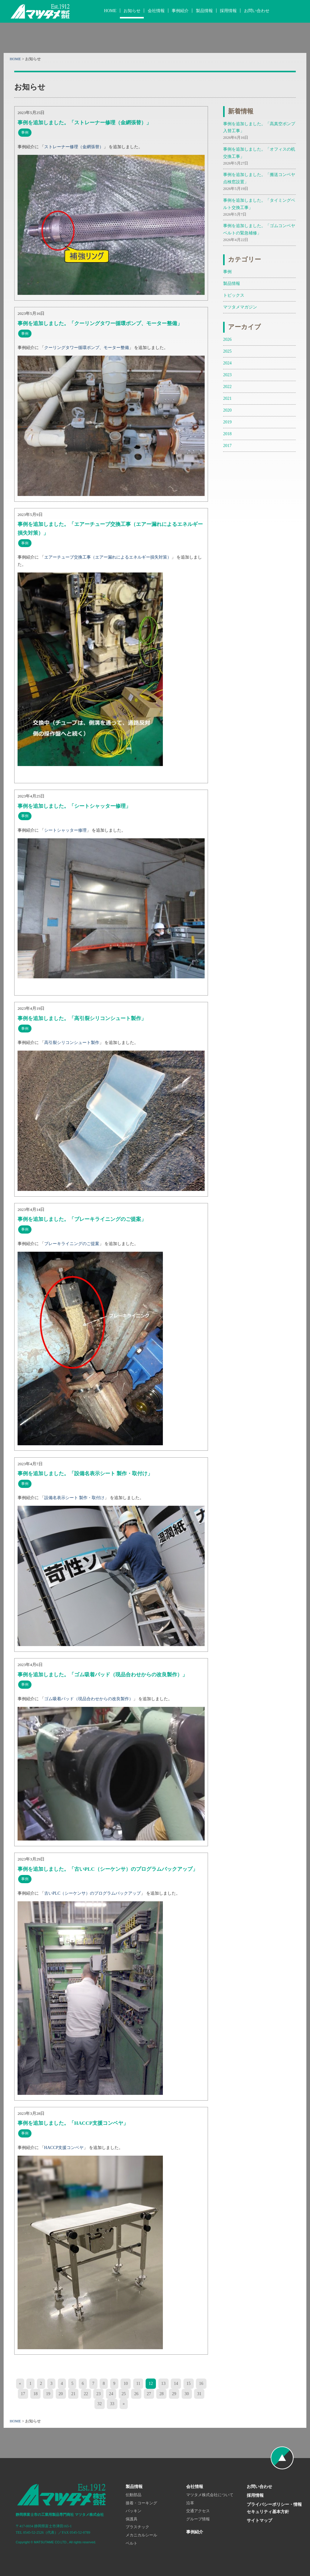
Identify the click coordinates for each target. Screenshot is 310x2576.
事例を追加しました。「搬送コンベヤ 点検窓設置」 (259, 182)
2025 (227, 351)
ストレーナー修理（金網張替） (74, 146)
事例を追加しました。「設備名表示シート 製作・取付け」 (85, 1473)
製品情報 (204, 10)
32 (99, 2403)
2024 (227, 362)
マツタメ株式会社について (209, 2495)
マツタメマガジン (240, 307)
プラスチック (137, 2527)
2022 (227, 386)
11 (138, 2383)
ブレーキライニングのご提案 (71, 1243)
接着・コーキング (141, 2503)
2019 (227, 421)
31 (199, 2393)
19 (48, 2393)
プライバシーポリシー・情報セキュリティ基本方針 (274, 2508)
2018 (227, 433)
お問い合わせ (256, 10)
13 (163, 2383)
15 (188, 2383)
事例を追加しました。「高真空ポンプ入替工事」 (259, 131)
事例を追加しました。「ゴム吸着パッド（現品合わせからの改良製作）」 (102, 1675)
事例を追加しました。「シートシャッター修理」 (74, 806)
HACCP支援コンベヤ (64, 2147)
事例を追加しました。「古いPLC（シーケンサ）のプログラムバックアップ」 (108, 1869)
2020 (227, 410)
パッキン (133, 2511)
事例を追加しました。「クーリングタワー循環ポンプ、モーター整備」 (100, 323)
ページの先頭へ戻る (282, 2458)
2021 (227, 398)
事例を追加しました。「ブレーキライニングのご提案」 (82, 1219)
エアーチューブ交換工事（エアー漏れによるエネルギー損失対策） (107, 557)
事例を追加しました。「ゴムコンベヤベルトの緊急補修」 (259, 233)
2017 (227, 445)
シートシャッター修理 (65, 830)
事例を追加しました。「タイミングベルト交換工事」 (259, 208)
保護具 (131, 2519)
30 (187, 2393)
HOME (110, 10)
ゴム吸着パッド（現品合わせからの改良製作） (88, 1698)
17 (23, 2393)
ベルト (131, 2543)
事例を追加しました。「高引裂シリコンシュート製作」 (82, 1018)
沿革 (190, 2503)
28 (161, 2393)
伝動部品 (133, 2495)
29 (174, 2393)
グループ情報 (198, 2519)
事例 (227, 271)
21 (73, 2393)
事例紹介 (180, 10)
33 (112, 2403)
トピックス (233, 295)
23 (98, 2393)
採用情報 (228, 10)
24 (111, 2393)
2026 (227, 339)
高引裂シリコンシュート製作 (71, 1042)
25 (124, 2393)
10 (126, 2383)
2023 (227, 374)
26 (136, 2393)
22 (86, 2393)
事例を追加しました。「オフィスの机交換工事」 (259, 157)
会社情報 (156, 10)
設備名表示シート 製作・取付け (74, 1497)
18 (35, 2393)
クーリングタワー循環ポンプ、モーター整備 (86, 347)
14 (176, 2383)
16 (201, 2383)
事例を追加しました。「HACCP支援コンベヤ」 (73, 2123)
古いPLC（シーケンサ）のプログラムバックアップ (92, 1893)
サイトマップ (259, 2520)
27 (149, 2393)
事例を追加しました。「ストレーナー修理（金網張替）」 (84, 123)
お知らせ (132, 10)
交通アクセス (198, 2511)
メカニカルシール (141, 2535)
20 (61, 2393)
